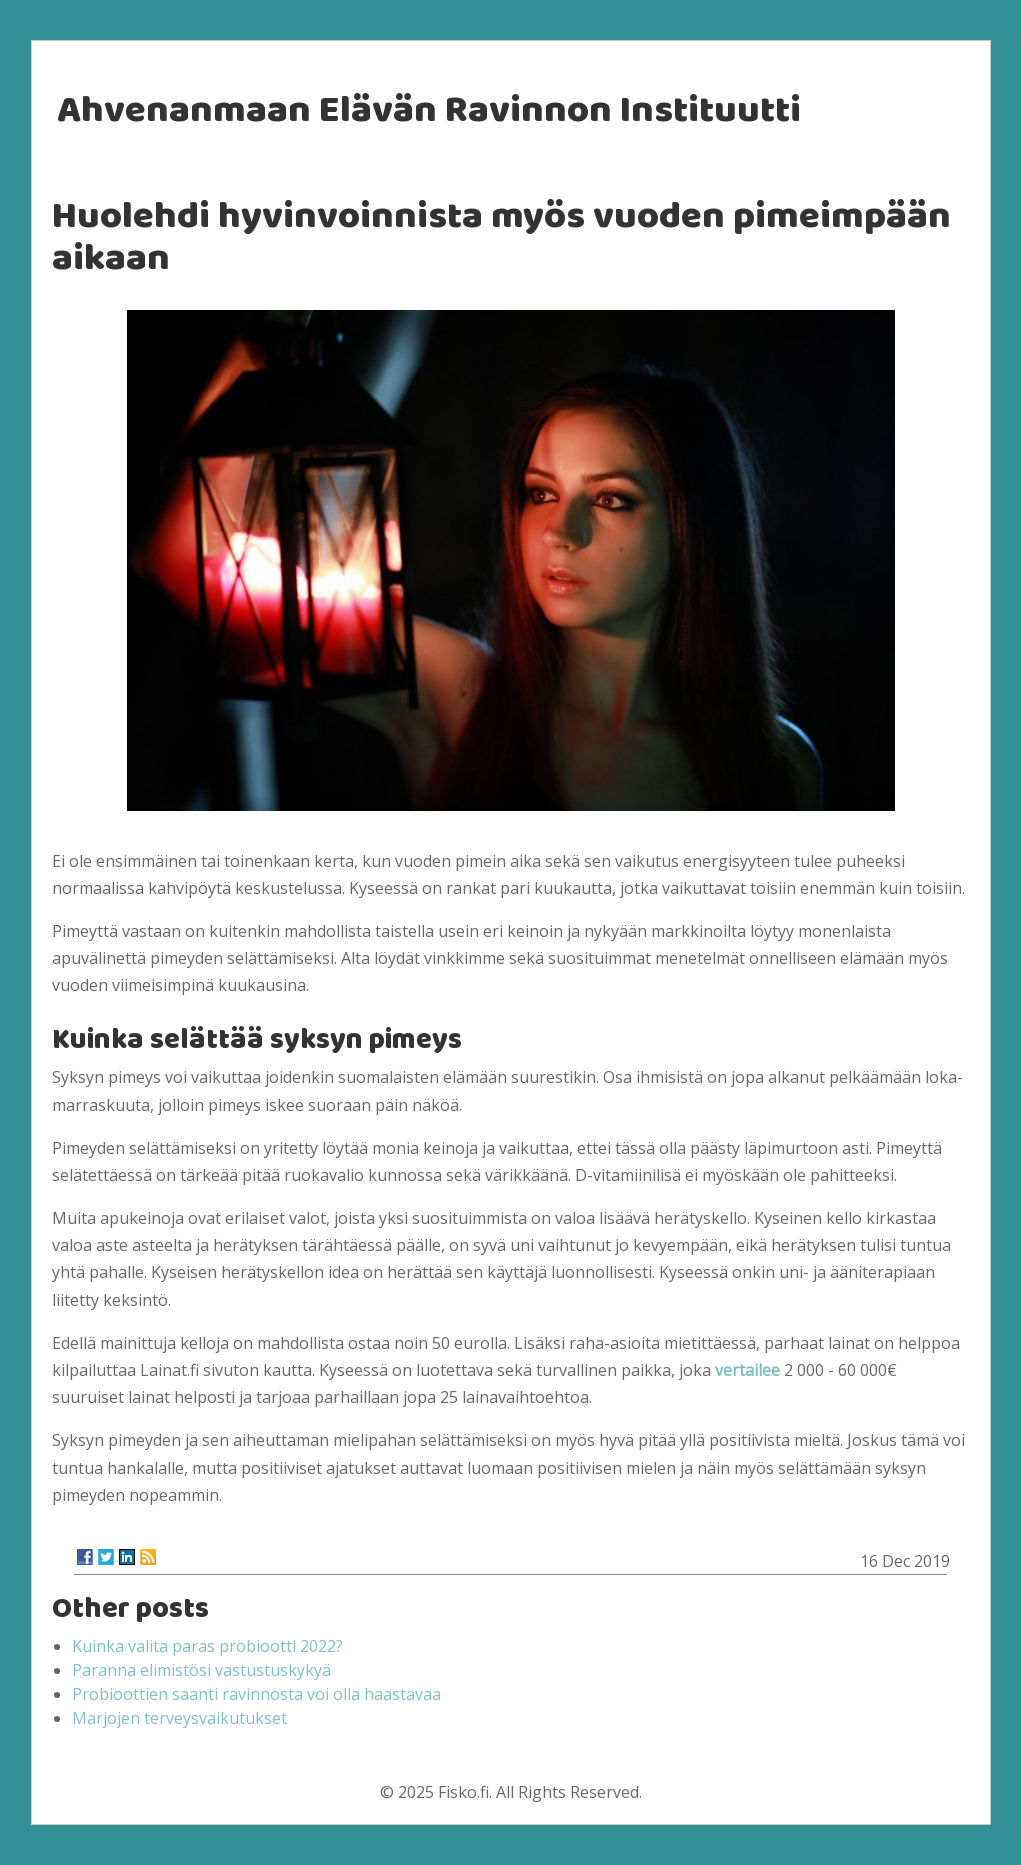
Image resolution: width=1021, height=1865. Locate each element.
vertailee (747, 1370)
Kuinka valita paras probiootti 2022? (207, 1646)
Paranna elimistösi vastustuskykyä (201, 1670)
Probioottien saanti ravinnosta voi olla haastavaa (256, 1694)
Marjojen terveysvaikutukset (179, 1718)
